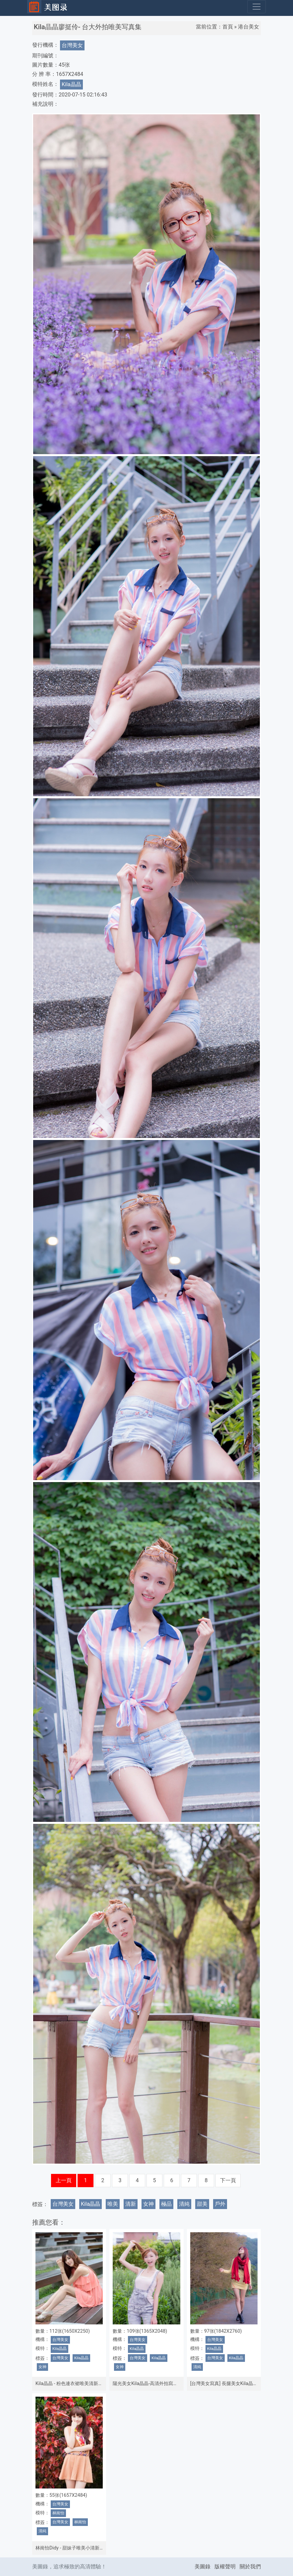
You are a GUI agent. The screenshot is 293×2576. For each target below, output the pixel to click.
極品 (166, 2204)
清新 (130, 2204)
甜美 (202, 2204)
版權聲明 (225, 2566)
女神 (148, 2204)
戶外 (220, 2204)
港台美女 (248, 27)
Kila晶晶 (71, 84)
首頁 (227, 27)
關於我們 (250, 2566)
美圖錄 (202, 2566)
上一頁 (64, 2180)
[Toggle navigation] (256, 6)
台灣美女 (72, 45)
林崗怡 (58, 2513)
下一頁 (228, 2180)
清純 (184, 2204)
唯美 (112, 2204)
